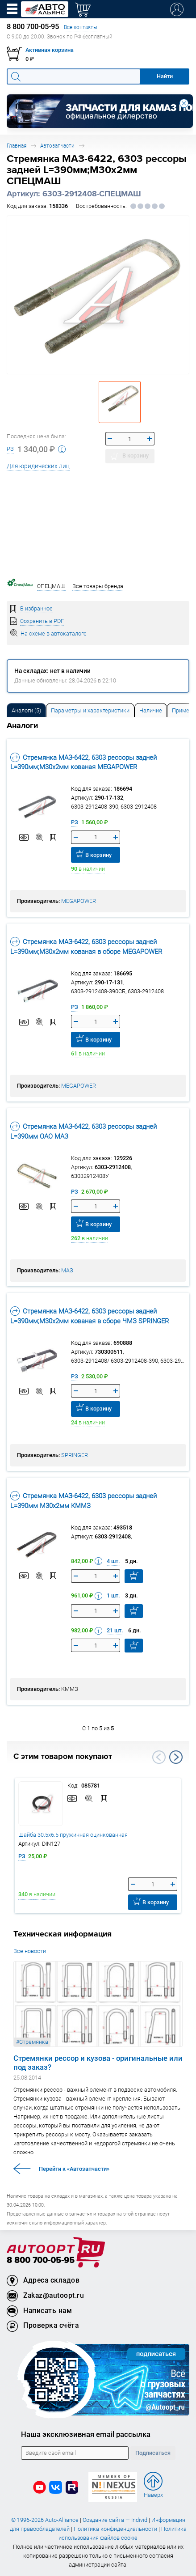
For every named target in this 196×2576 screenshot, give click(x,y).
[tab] (26, 710)
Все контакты (80, 27)
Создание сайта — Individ (115, 2520)
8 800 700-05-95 (41, 2260)
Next (176, 1757)
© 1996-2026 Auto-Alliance (45, 2520)
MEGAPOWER (78, 901)
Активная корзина (49, 50)
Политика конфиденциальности (115, 2529)
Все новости (29, 1951)
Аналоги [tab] (26, 710)
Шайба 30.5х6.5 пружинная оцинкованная (73, 1835)
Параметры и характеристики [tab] (90, 710)
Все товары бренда (97, 586)
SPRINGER (74, 1455)
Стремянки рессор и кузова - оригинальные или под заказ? (98, 2063)
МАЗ (67, 1270)
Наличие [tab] (150, 710)
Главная (16, 145)
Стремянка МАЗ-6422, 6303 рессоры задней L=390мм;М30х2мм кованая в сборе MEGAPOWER (86, 946)
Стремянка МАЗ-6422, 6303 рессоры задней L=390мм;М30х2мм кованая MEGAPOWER (83, 762)
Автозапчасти (57, 145)
